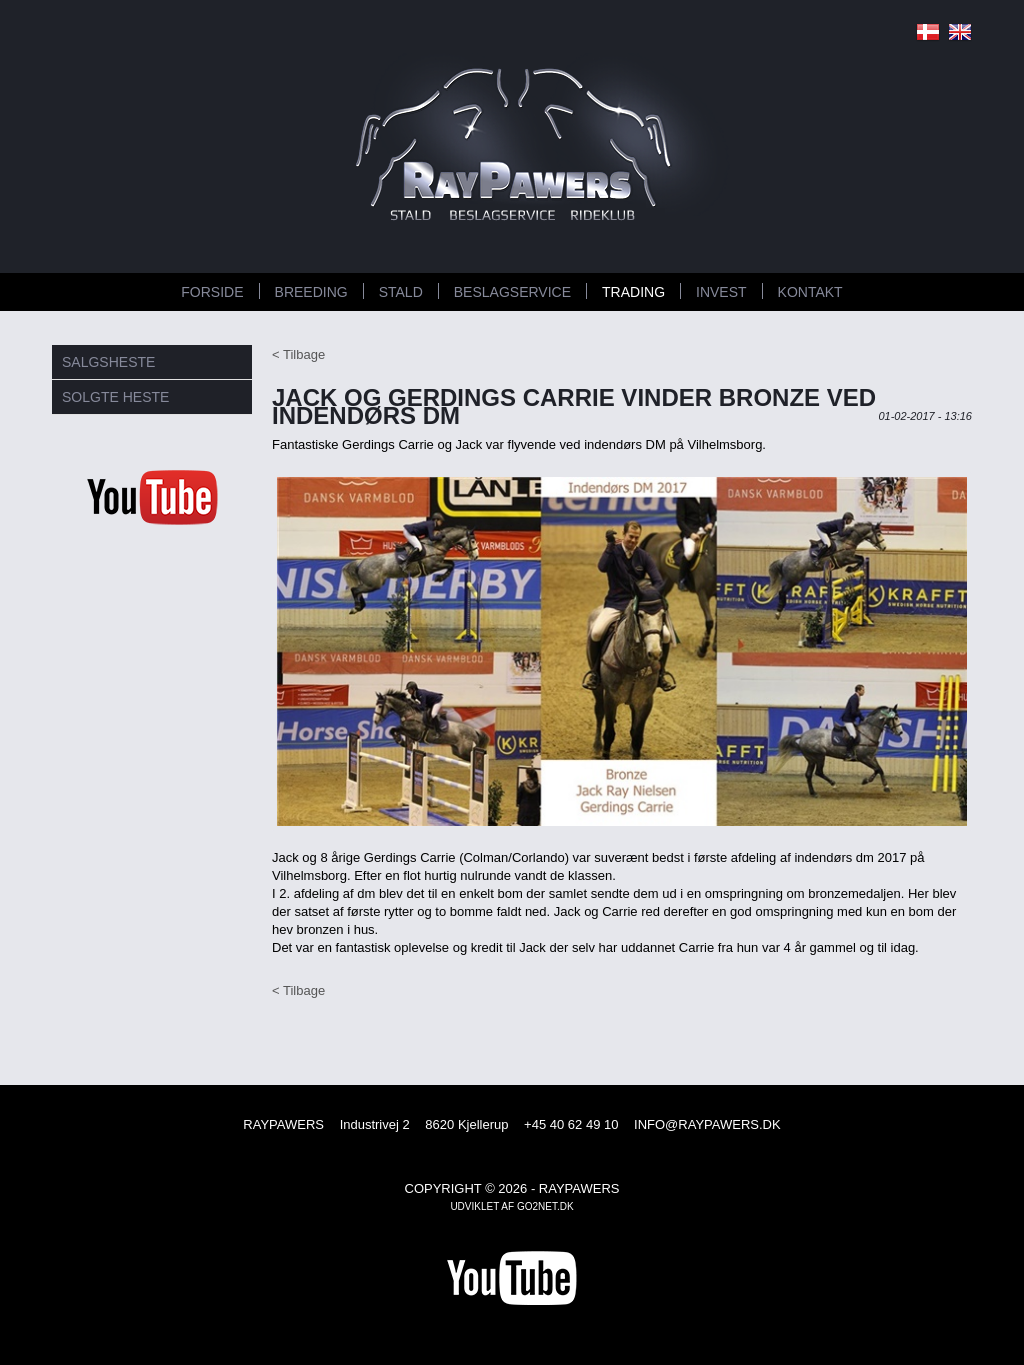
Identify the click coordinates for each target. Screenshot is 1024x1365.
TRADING (633, 292)
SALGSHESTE (108, 362)
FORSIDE (212, 292)
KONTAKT (810, 292)
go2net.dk (545, 1206)
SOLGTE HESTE (115, 397)
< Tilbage (298, 354)
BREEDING (311, 292)
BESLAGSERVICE (512, 292)
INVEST (721, 292)
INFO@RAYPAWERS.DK (707, 1124)
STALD (401, 292)
